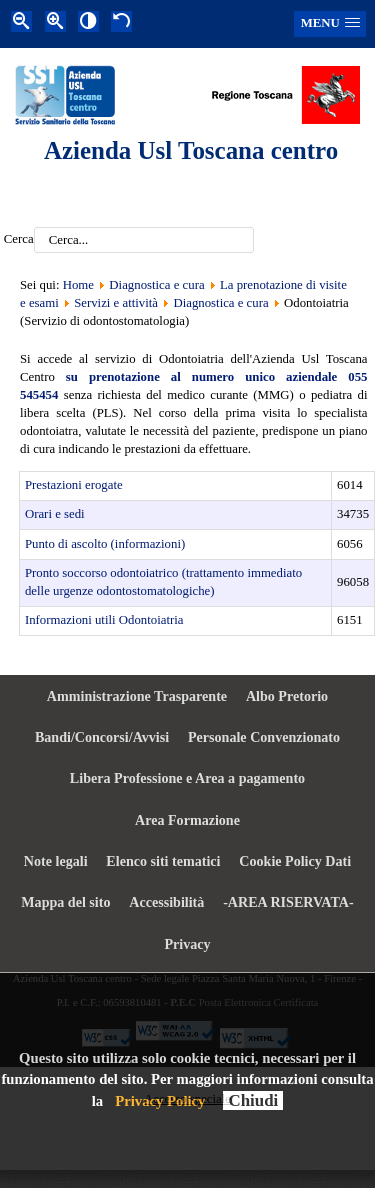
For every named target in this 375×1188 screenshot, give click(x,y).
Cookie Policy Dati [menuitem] (295, 861)
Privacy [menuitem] (187, 944)
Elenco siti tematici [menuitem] (163, 861)
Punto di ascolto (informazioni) (105, 544)
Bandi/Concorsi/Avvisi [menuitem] (102, 737)
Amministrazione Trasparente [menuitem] (137, 696)
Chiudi (253, 1100)
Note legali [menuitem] (56, 861)
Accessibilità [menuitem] (166, 902)
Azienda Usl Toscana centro (191, 150)
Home (78, 285)
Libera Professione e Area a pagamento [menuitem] (187, 778)
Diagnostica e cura (156, 285)
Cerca (19, 240)
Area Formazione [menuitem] (187, 820)
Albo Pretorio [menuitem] (287, 696)
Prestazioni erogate (74, 485)
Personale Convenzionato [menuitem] (264, 737)
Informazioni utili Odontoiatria (104, 620)
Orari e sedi (55, 514)
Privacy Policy (160, 1101)
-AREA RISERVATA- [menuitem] (288, 902)
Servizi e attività (116, 303)
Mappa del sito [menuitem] (65, 902)
